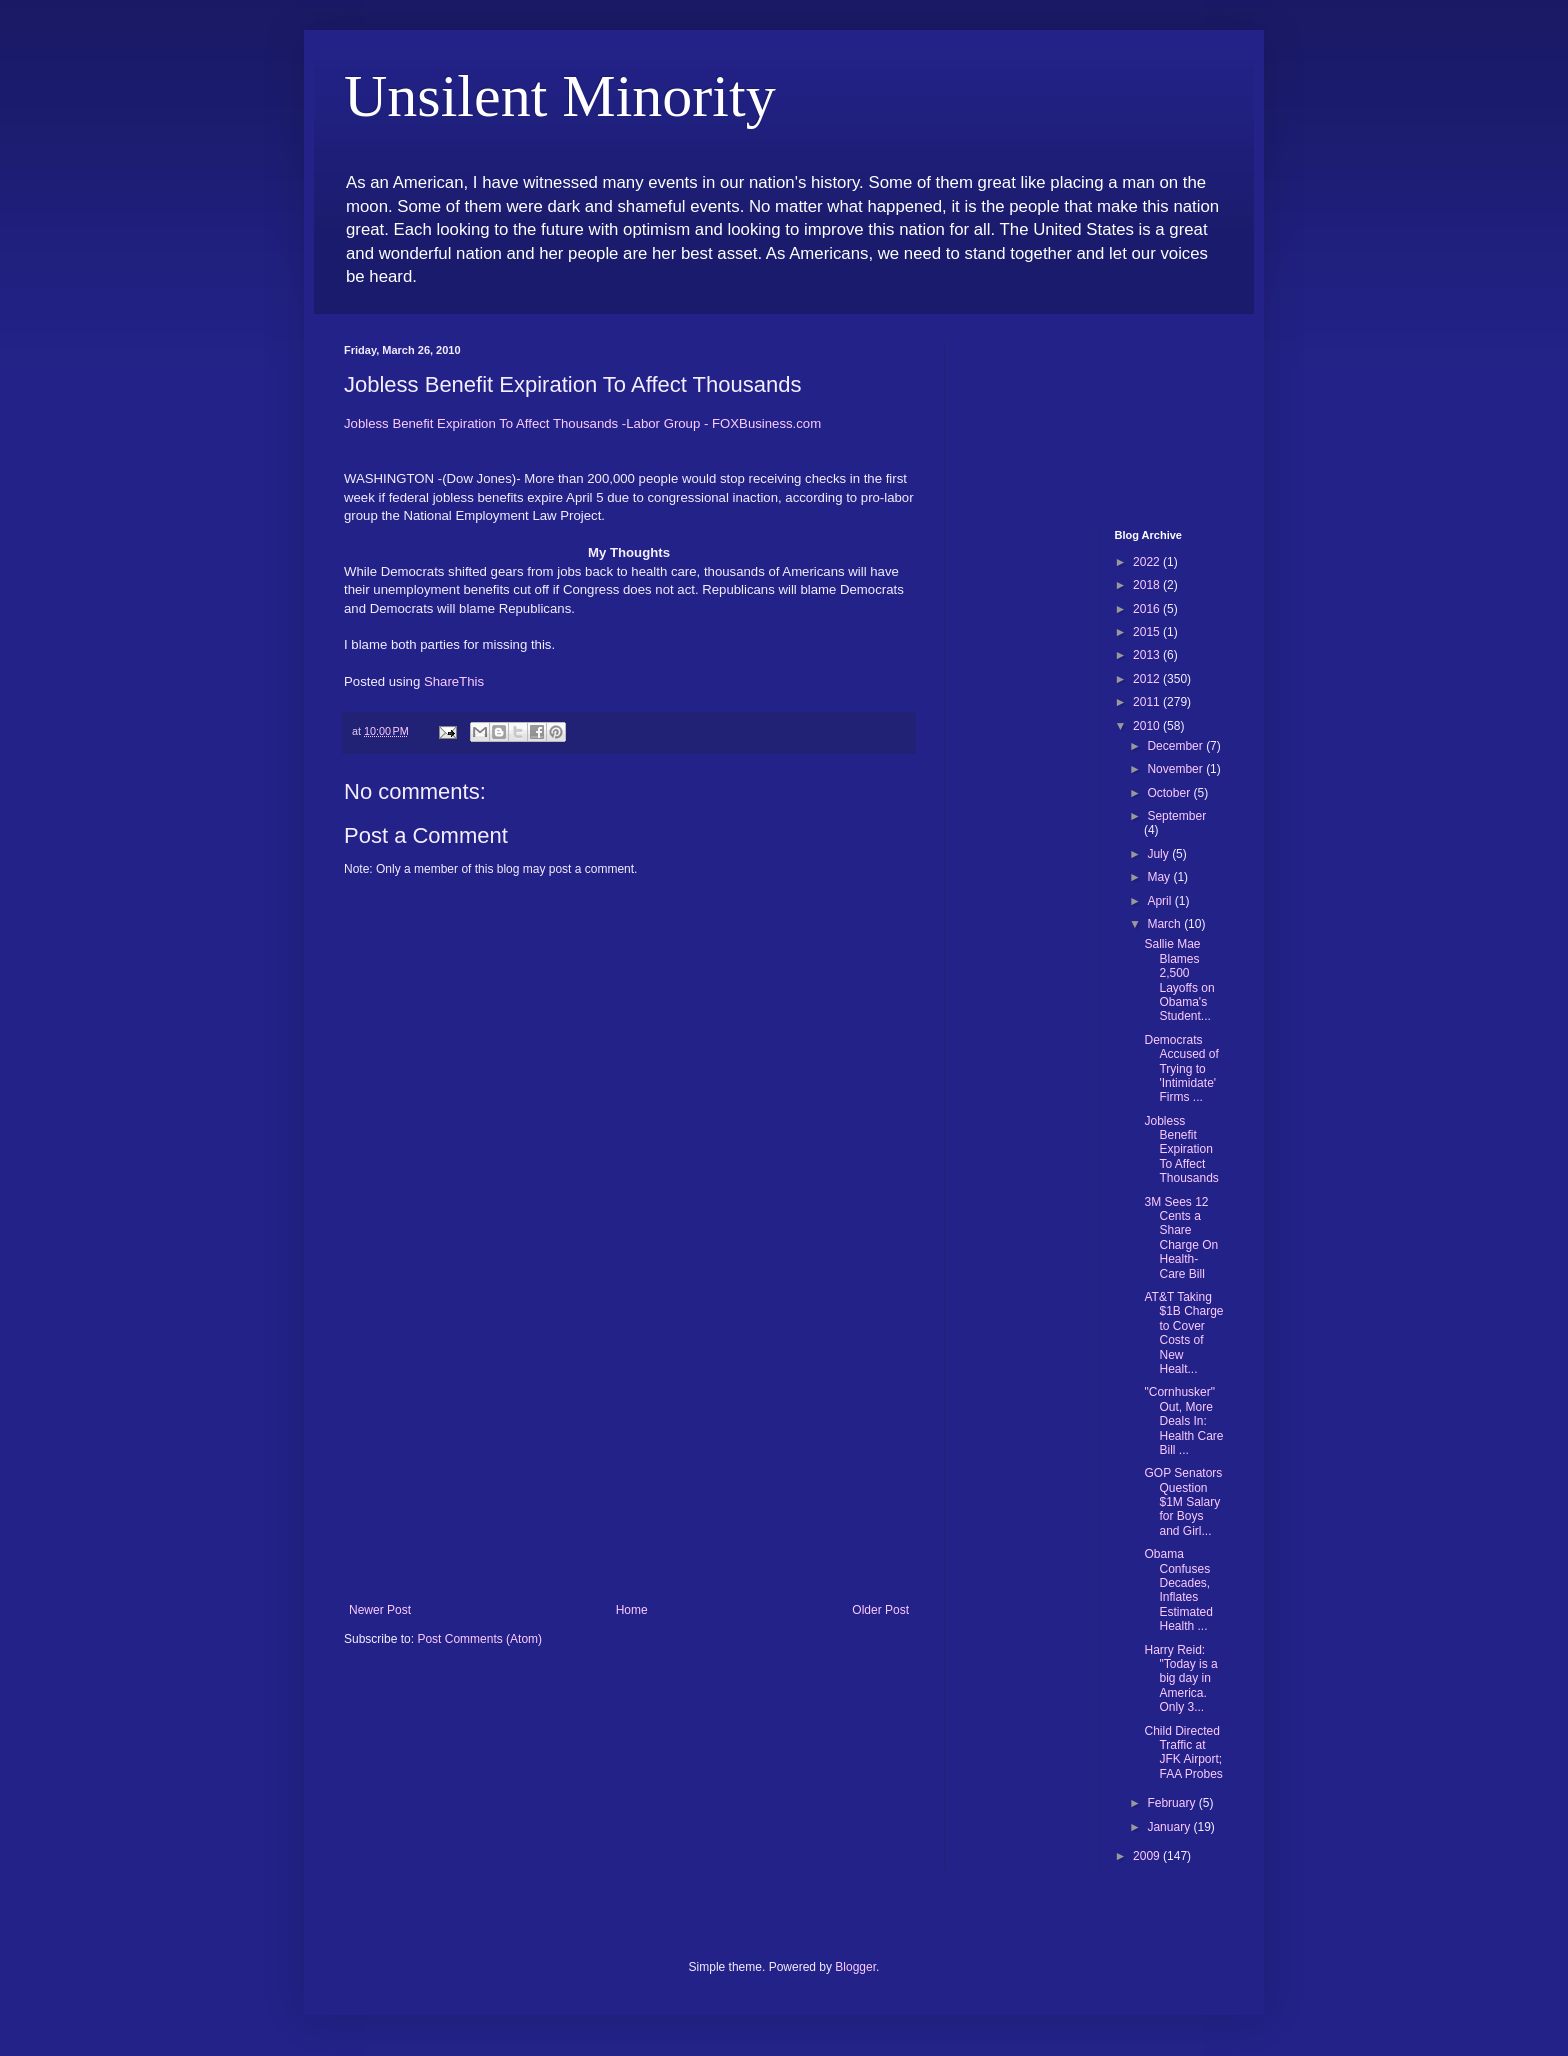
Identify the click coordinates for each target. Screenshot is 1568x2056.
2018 (1148, 585)
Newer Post (380, 1610)
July (1159, 854)
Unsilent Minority (560, 96)
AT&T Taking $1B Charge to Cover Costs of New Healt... (1183, 1333)
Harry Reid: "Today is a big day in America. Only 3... (1180, 1679)
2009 (1148, 1856)
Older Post (880, 1610)
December (1176, 746)
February (1172, 1803)
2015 (1148, 632)
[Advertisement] (629, 1453)
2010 (1148, 726)
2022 (1148, 562)
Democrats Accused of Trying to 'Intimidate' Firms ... (1181, 1069)
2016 (1148, 609)
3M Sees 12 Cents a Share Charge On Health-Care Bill (1181, 1238)
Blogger (855, 1967)
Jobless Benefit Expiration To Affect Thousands (1181, 1150)
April (1160, 901)
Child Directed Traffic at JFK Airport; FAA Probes (1183, 1752)
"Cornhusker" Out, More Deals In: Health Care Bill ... (1183, 1421)
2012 (1148, 679)
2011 (1148, 702)
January (1170, 1827)
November (1176, 769)
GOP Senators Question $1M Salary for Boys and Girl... (1183, 1502)
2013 (1148, 655)
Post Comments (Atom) (479, 1639)
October (1170, 793)
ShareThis (454, 681)
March (1165, 924)
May (1160, 877)
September (1176, 816)
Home (632, 1610)
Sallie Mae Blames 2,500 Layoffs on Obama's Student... (1179, 980)
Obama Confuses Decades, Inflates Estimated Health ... (1178, 1590)
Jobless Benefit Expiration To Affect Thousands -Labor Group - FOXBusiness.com (582, 423)
